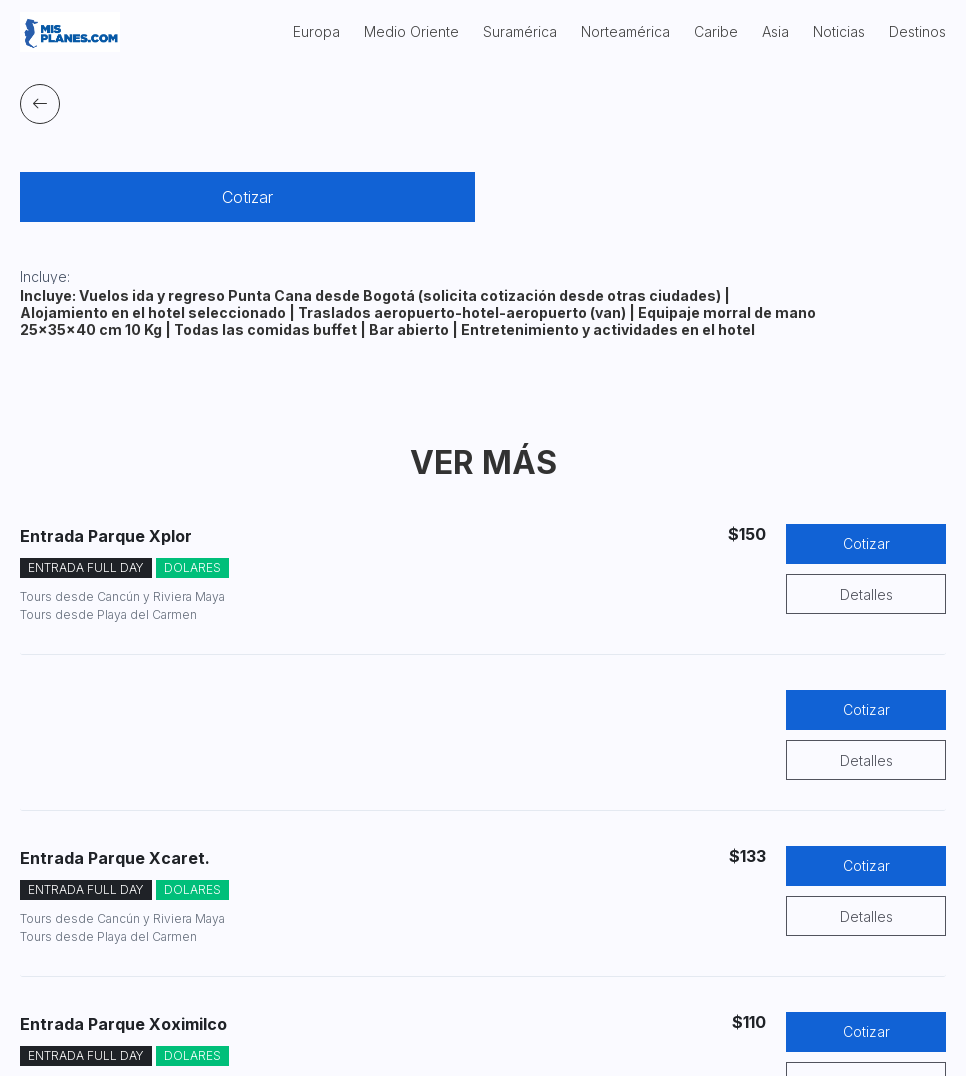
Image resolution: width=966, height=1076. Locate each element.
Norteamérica (625, 31)
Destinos (917, 31)
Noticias (839, 31)
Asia (775, 31)
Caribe (716, 31)
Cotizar (247, 197)
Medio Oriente (411, 31)
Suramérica (520, 31)
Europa (316, 31)
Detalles (866, 594)
